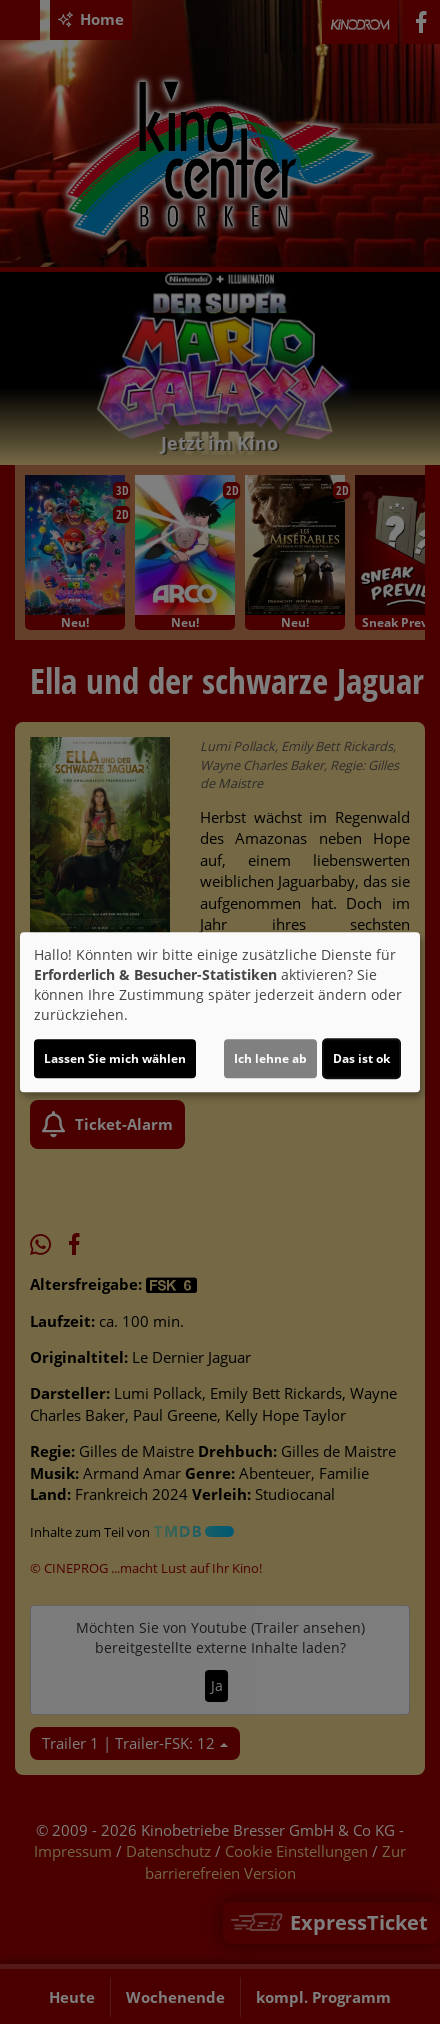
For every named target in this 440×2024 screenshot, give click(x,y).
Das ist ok (361, 1058)
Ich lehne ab (270, 1058)
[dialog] (220, 1012)
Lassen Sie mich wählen (115, 1058)
